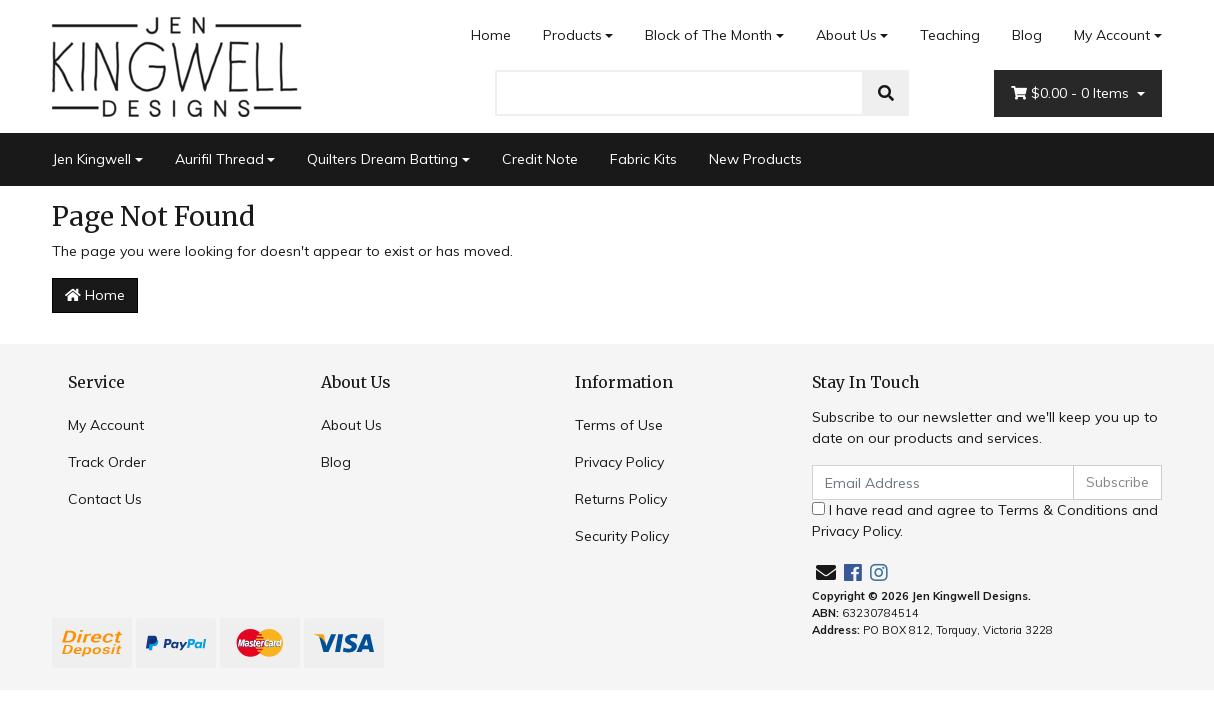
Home (491, 35)
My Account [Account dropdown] (1112, 35)
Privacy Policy (619, 462)
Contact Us (105, 499)
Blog (1027, 35)
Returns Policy (621, 499)
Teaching (950, 35)
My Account (106, 425)
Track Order (107, 462)
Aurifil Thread (219, 159)
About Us (846, 35)
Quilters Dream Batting (382, 159)
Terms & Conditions (1063, 510)
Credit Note (540, 159)
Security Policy (622, 536)
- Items (1072, 93)
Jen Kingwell (91, 159)
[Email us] (826, 572)
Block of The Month (708, 35)
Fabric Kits (643, 159)
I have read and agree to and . (985, 520)
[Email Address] (943, 482)
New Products (755, 159)
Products (572, 35)
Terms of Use (619, 425)
